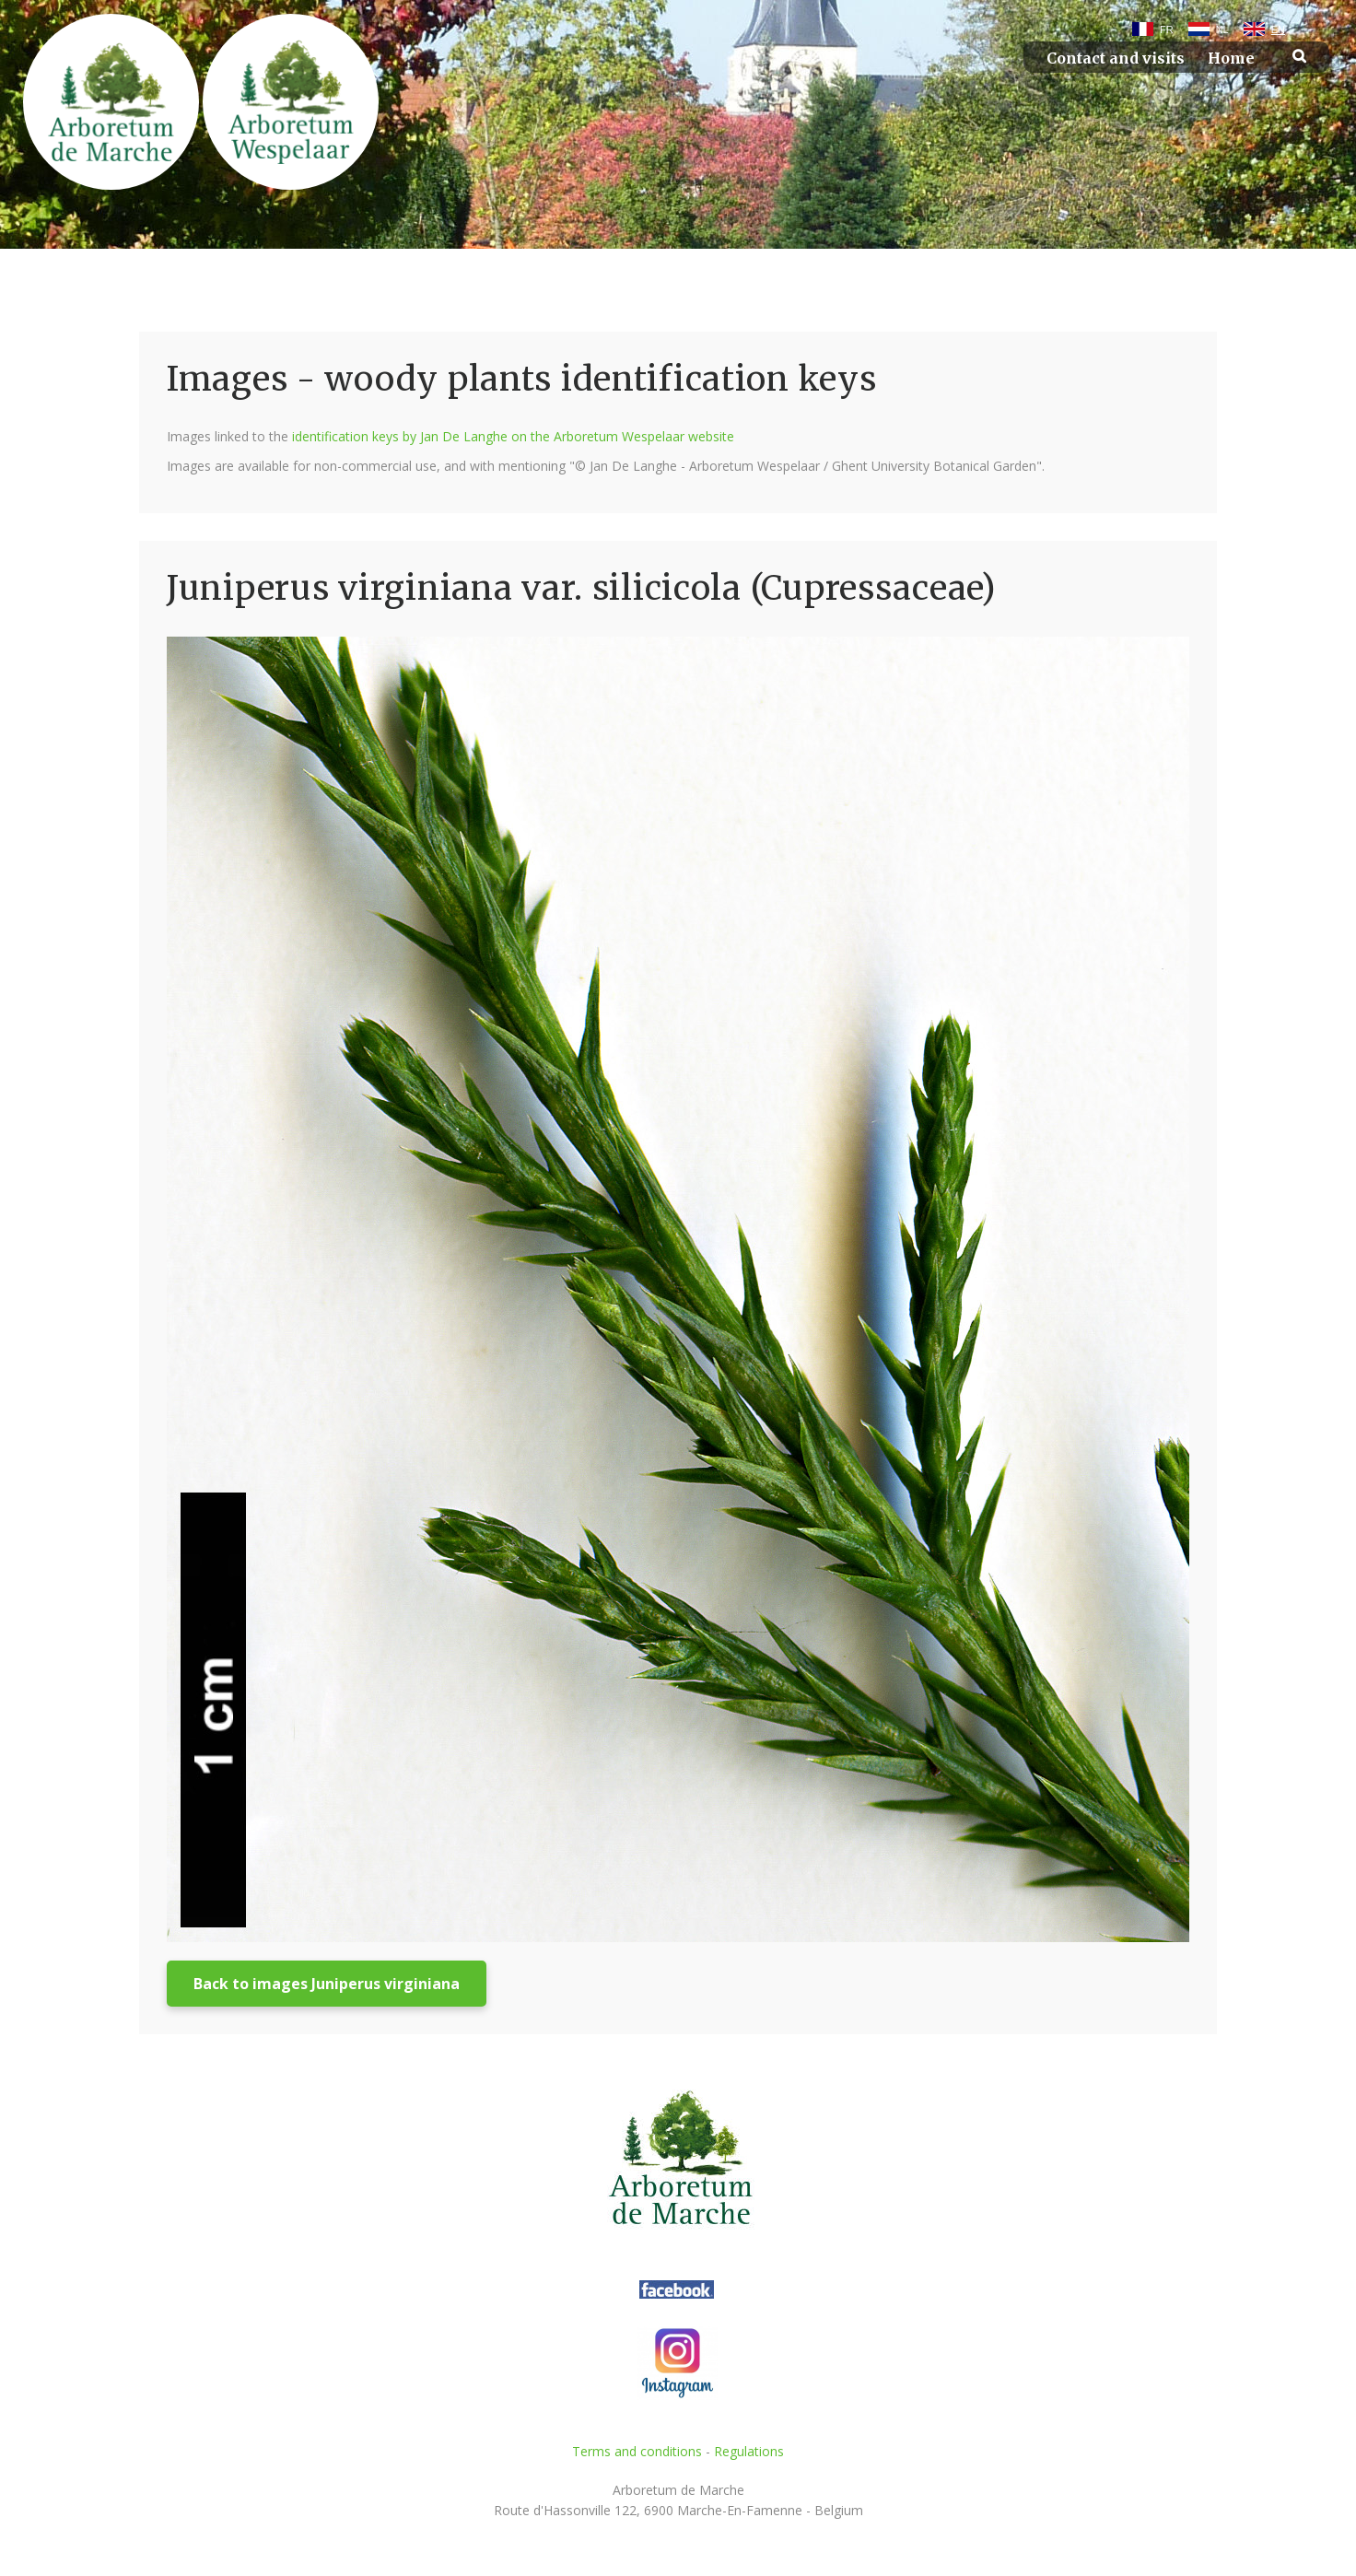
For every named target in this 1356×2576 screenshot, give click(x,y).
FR (1167, 29)
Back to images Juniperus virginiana (326, 1983)
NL (1222, 29)
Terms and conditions (637, 2451)
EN (1278, 29)
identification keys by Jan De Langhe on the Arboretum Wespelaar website (513, 436)
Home (1231, 58)
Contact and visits (1115, 58)
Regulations (749, 2451)
